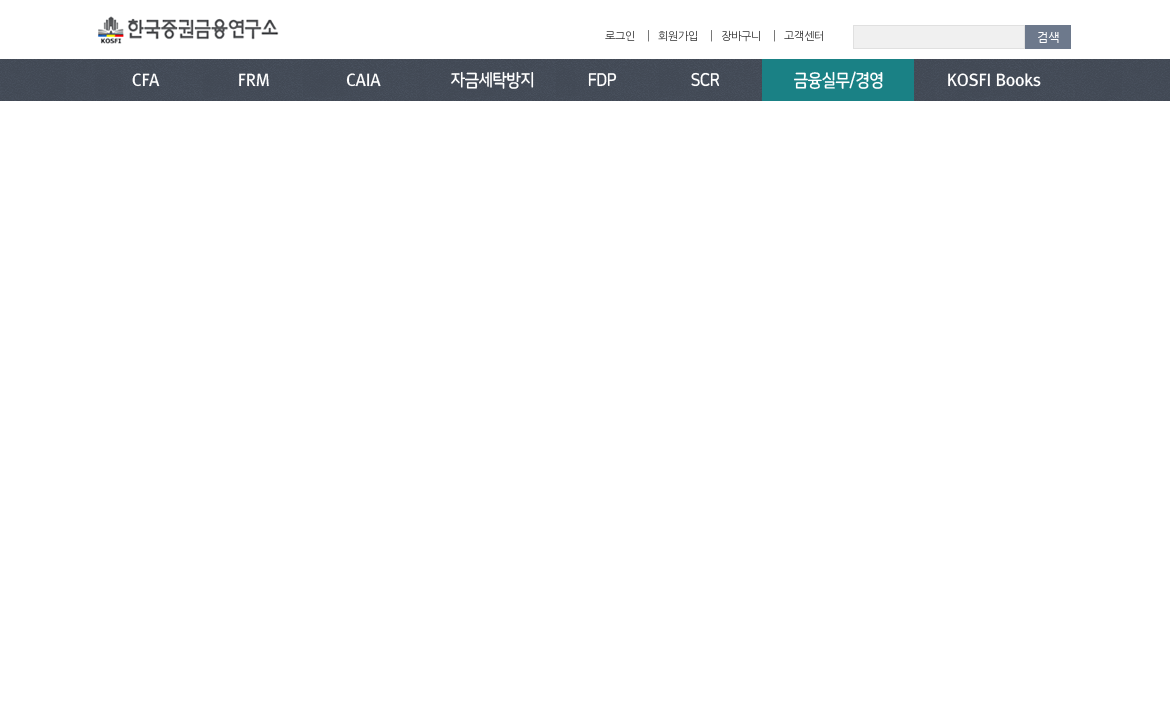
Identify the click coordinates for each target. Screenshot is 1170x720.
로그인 (620, 36)
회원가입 (678, 36)
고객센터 (804, 36)
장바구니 (741, 36)
